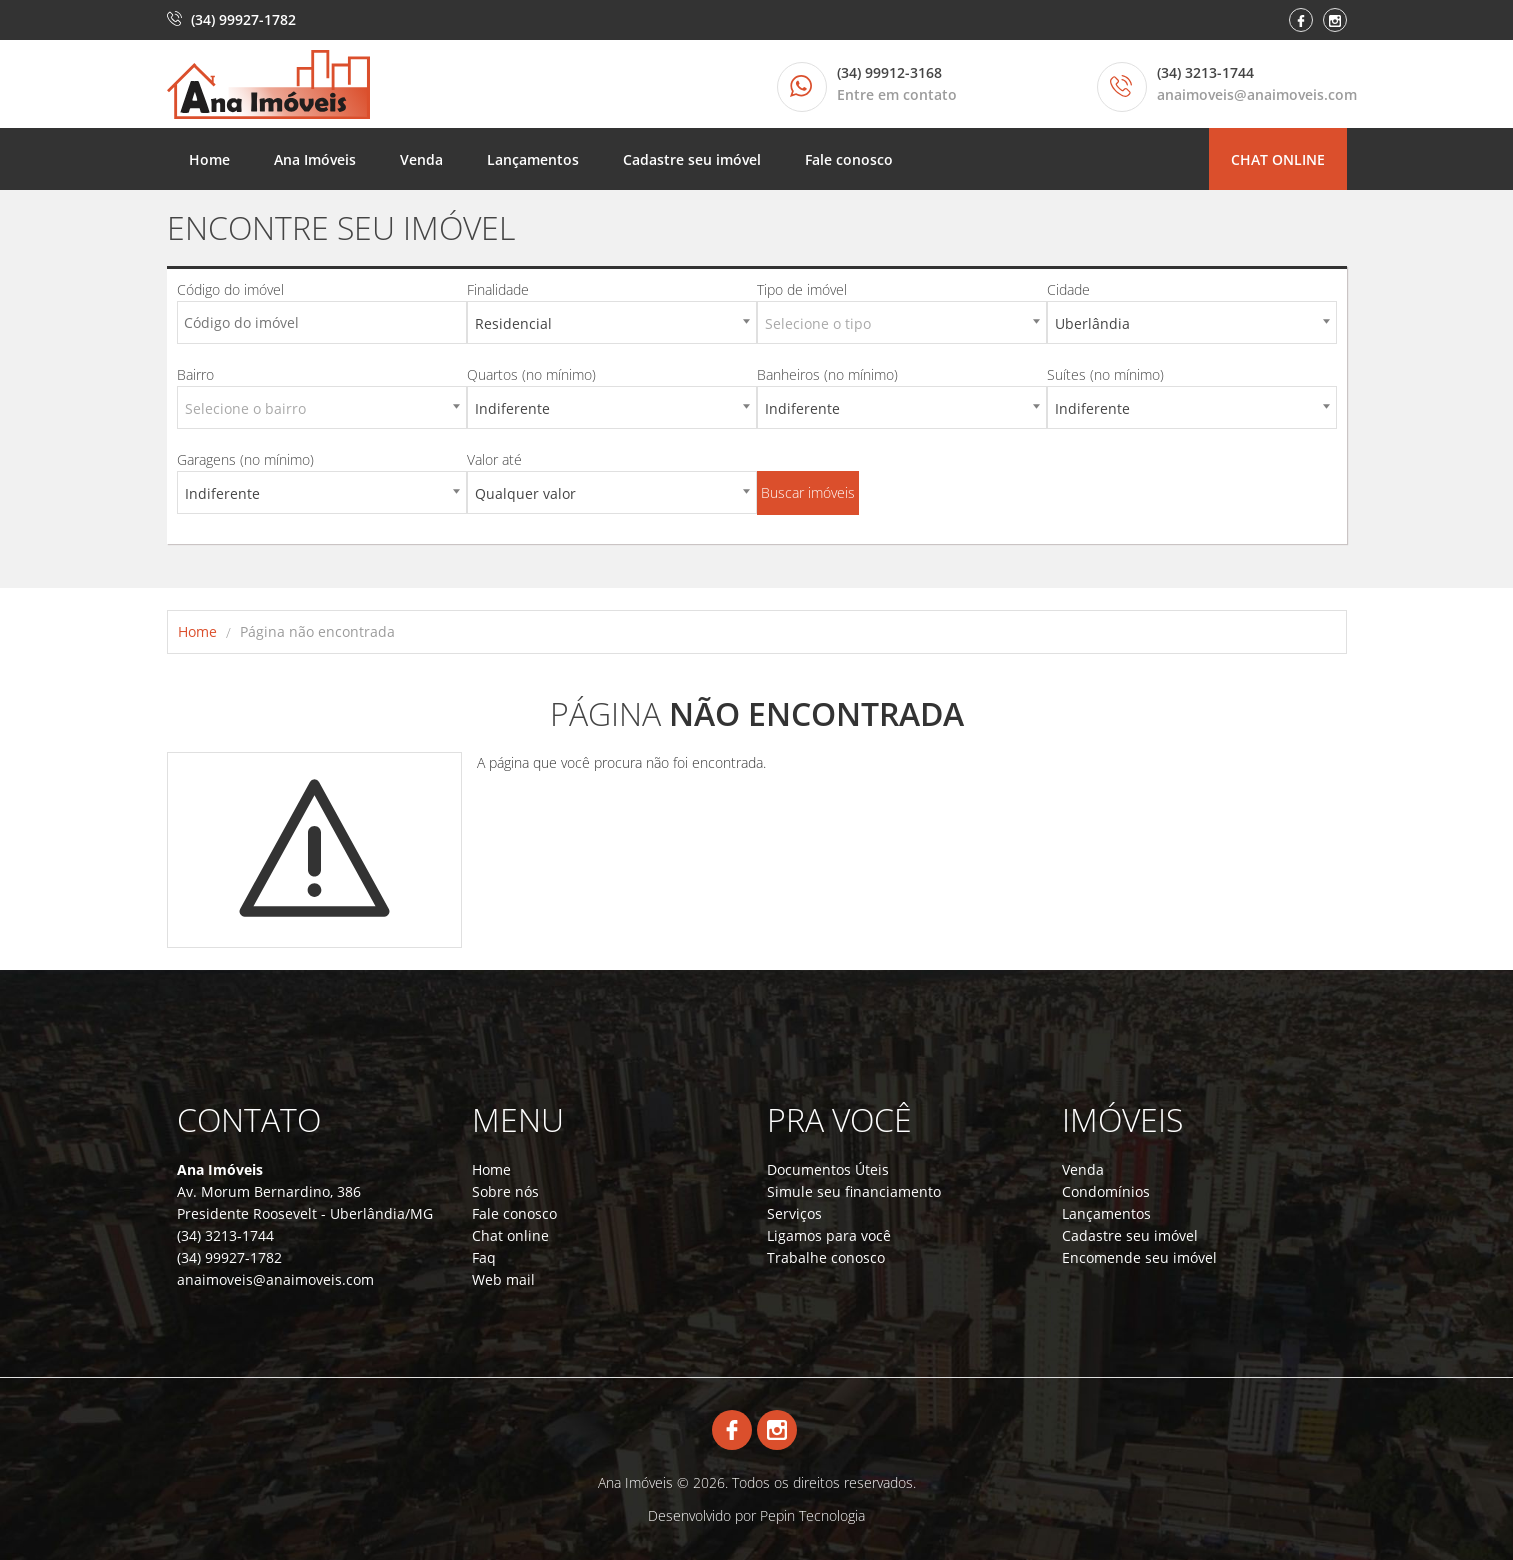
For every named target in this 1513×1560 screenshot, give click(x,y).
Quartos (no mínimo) (531, 374)
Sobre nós (505, 1191)
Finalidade (498, 289)
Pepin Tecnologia (812, 1515)
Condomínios (1106, 1191)
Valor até (494, 459)
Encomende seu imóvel (1139, 1257)
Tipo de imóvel (802, 289)
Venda (421, 159)
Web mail (503, 1279)
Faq (484, 1257)
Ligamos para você (829, 1235)
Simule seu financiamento (854, 1191)
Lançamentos (533, 159)
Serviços (794, 1213)
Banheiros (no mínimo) (827, 374)
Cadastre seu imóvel (692, 159)
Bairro (195, 374)
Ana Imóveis (315, 159)
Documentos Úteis (828, 1169)
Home (209, 159)
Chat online (1278, 159)
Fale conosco (849, 159)
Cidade (1068, 289)
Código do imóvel (230, 289)
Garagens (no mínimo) (245, 459)
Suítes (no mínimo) (1105, 374)
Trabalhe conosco (826, 1257)
